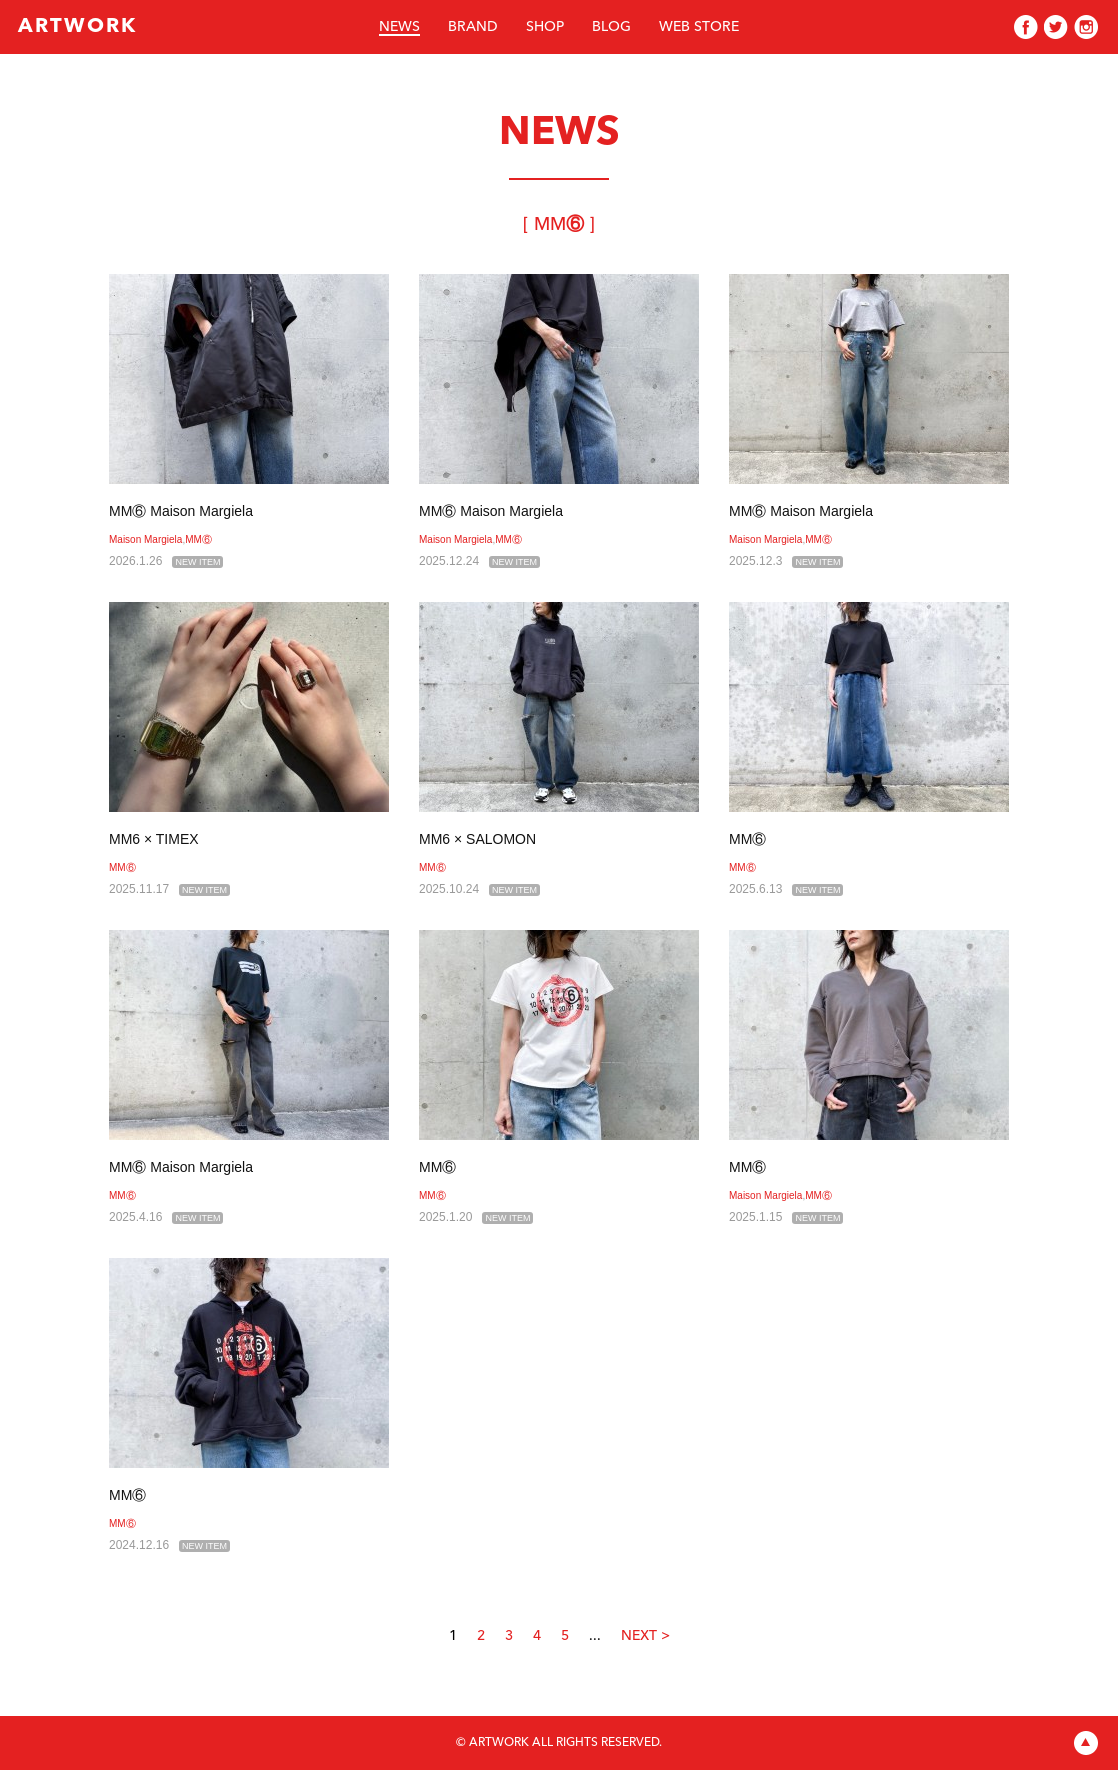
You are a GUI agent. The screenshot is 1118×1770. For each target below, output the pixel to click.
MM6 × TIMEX (154, 839)
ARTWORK (77, 27)
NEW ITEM (197, 562)
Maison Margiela (145, 539)
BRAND (473, 27)
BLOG (611, 27)
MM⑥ (198, 539)
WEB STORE (699, 27)
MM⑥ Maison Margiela (181, 511)
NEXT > (645, 1636)
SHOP (545, 27)
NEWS (399, 27)
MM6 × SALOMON (477, 839)
